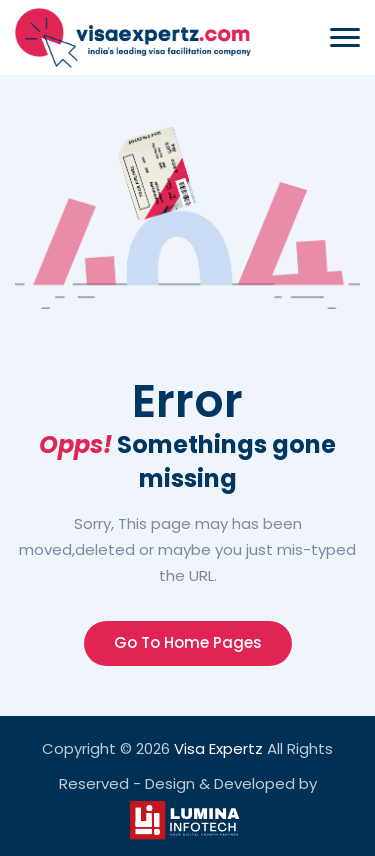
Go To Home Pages (188, 642)
